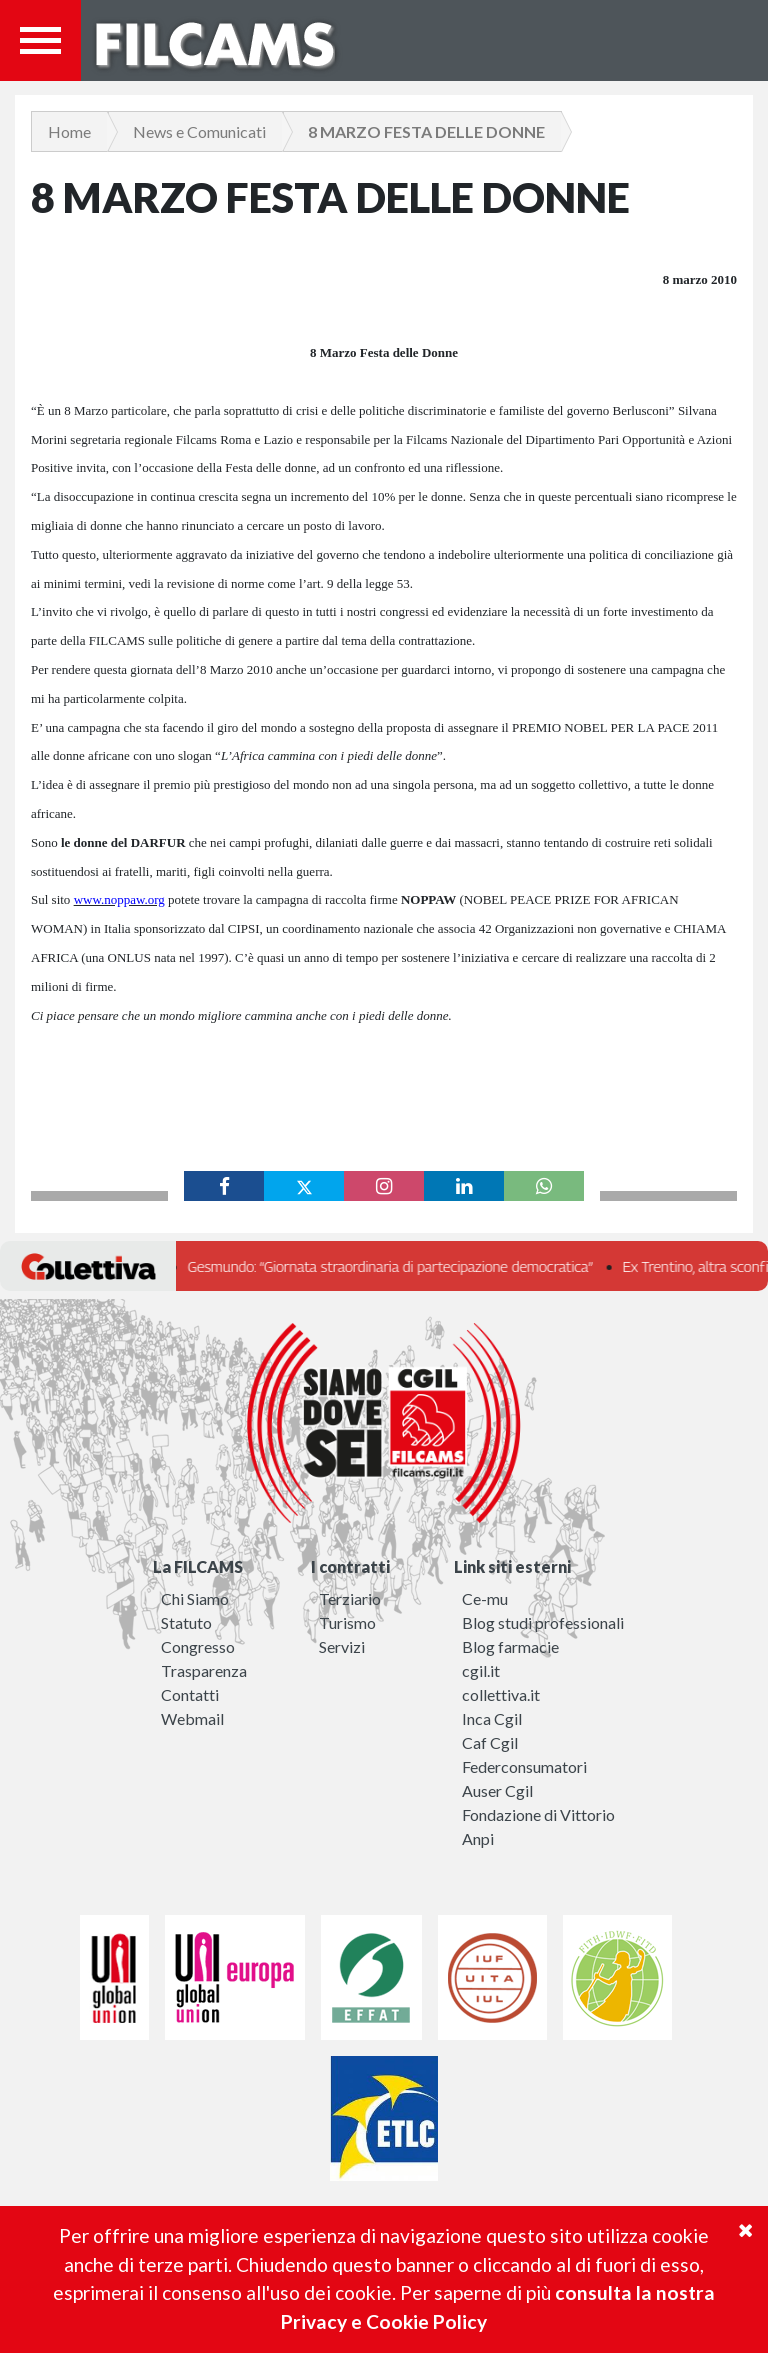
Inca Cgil (492, 1718)
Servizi (342, 1646)
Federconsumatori (524, 1766)
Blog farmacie (510, 1646)
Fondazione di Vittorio (538, 1814)
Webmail (192, 1718)
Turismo (347, 1622)
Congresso (198, 1646)
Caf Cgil (490, 1742)
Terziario (350, 1598)
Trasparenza (204, 1670)
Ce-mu (485, 1598)
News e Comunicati (199, 131)
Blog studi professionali (543, 1622)
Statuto (186, 1622)
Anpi (478, 1838)
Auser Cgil (497, 1790)
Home (69, 131)
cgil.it (481, 1670)
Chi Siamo (195, 1598)
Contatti (190, 1694)
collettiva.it (501, 1694)
